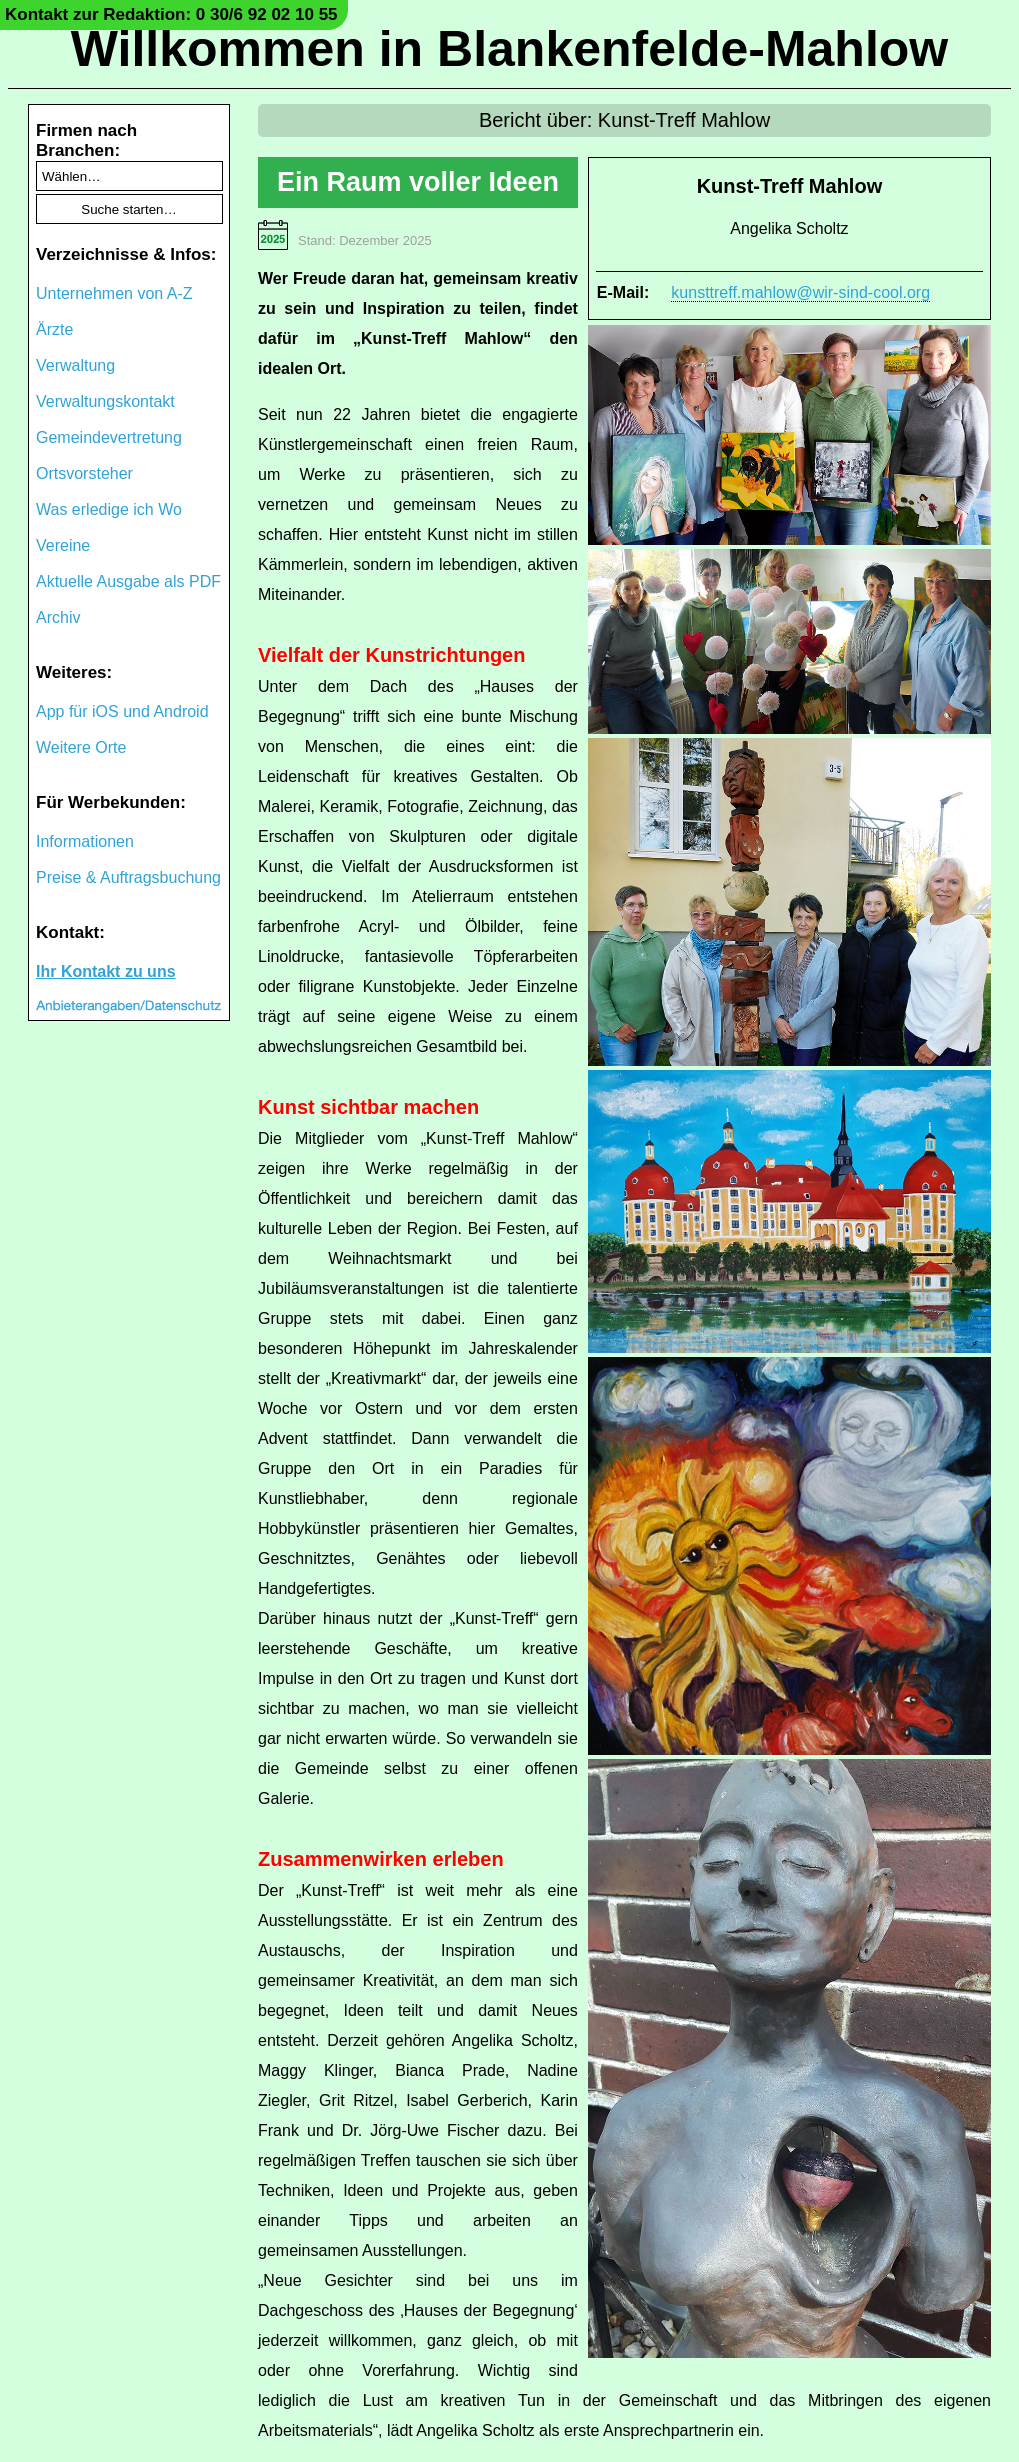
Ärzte (54, 329)
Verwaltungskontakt (105, 401)
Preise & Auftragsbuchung (128, 877)
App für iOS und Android (122, 711)
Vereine (63, 545)
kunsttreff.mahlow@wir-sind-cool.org (800, 292)
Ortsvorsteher (84, 473)
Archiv (58, 617)
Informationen (85, 841)
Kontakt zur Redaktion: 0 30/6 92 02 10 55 (171, 14)
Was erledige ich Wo (109, 509)
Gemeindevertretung (109, 437)
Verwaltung (75, 365)
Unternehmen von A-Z (114, 293)
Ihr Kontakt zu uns (106, 971)
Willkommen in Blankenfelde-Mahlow (509, 49)
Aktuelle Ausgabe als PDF (128, 581)
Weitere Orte (81, 747)
